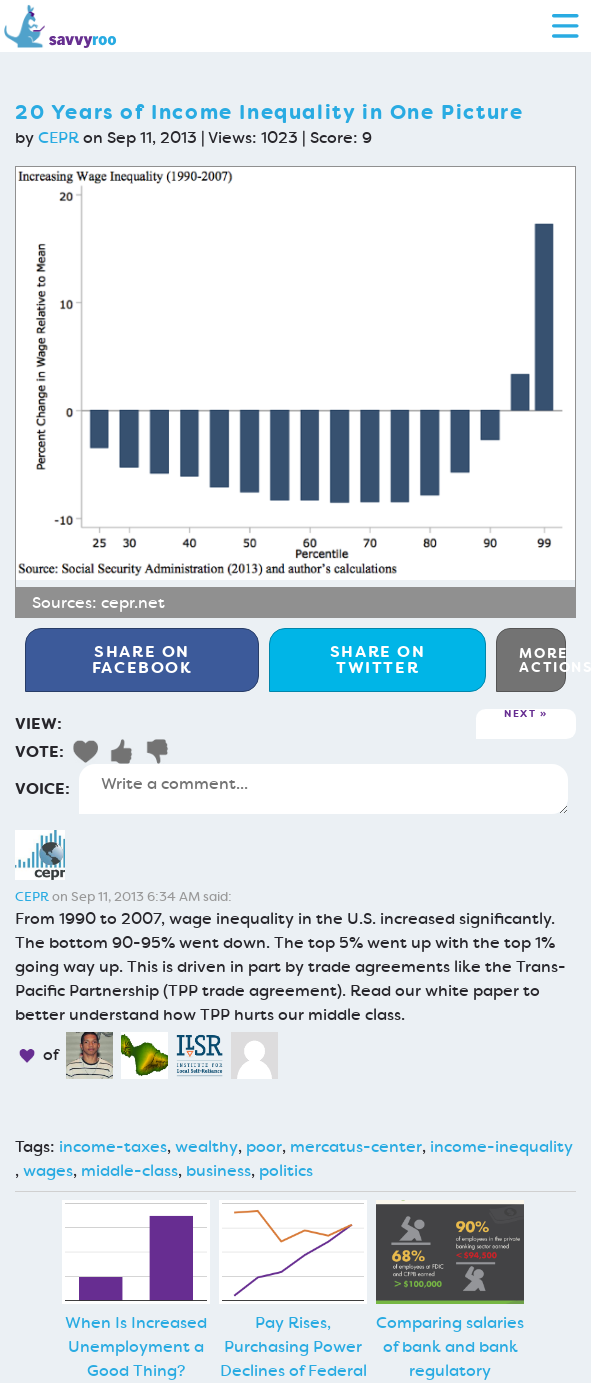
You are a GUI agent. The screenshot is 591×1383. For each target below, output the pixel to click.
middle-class (129, 1170)
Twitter (378, 659)
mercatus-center (356, 1146)
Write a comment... (323, 789)
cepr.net (133, 602)
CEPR (58, 137)
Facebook (142, 659)
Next (520, 714)
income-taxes (113, 1146)
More (542, 660)
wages (48, 1170)
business (218, 1170)
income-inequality (501, 1146)
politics (286, 1170)
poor (264, 1146)
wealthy (206, 1146)
